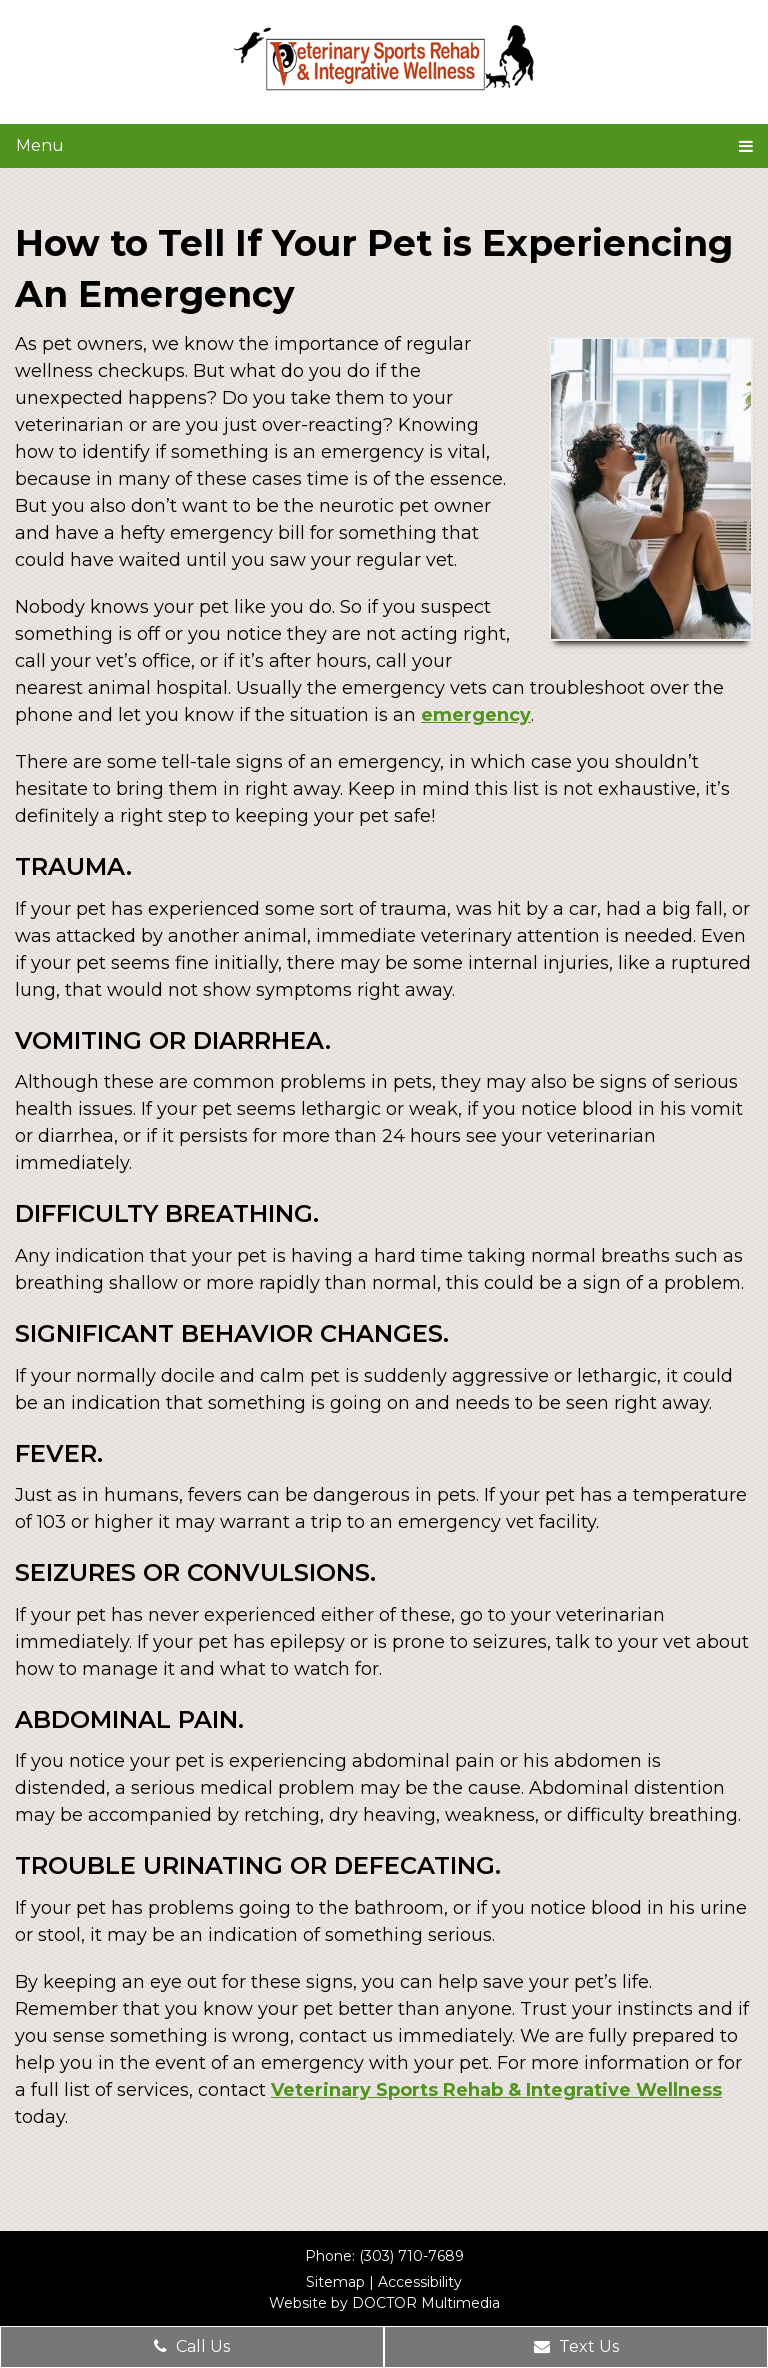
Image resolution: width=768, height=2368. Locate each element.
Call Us (192, 2346)
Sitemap (335, 2282)
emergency (476, 715)
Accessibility (420, 2282)
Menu (40, 145)
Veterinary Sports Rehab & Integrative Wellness (496, 2090)
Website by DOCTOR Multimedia (384, 2303)
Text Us (576, 2346)
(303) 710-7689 (411, 2256)
